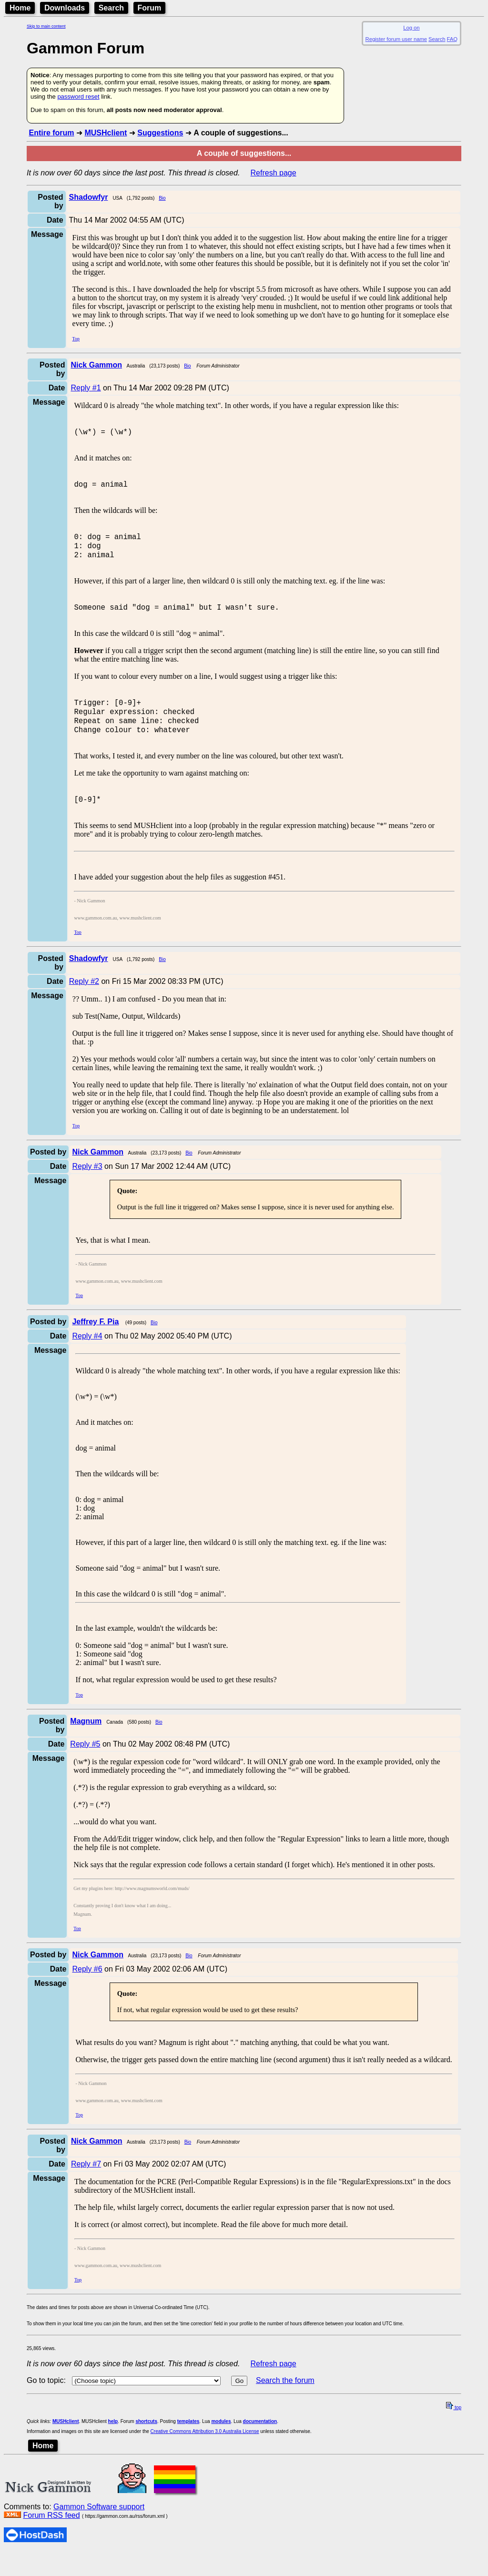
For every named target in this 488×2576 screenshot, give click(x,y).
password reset (78, 96)
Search (111, 8)
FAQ (452, 39)
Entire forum (51, 133)
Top (76, 338)
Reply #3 (87, 1190)
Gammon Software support (98, 2531)
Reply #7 (86, 2188)
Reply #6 (87, 1993)
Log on (411, 28)
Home (20, 8)
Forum (150, 8)
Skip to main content (46, 26)
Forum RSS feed (51, 2539)
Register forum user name (396, 39)
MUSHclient (105, 133)
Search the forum (285, 2405)
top (453, 2431)
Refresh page (273, 173)
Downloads (64, 8)
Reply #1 (86, 388)
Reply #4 (87, 1360)
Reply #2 (84, 1006)
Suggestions (160, 133)
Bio (162, 198)
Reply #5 (85, 1768)
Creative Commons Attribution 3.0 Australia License (205, 2455)
